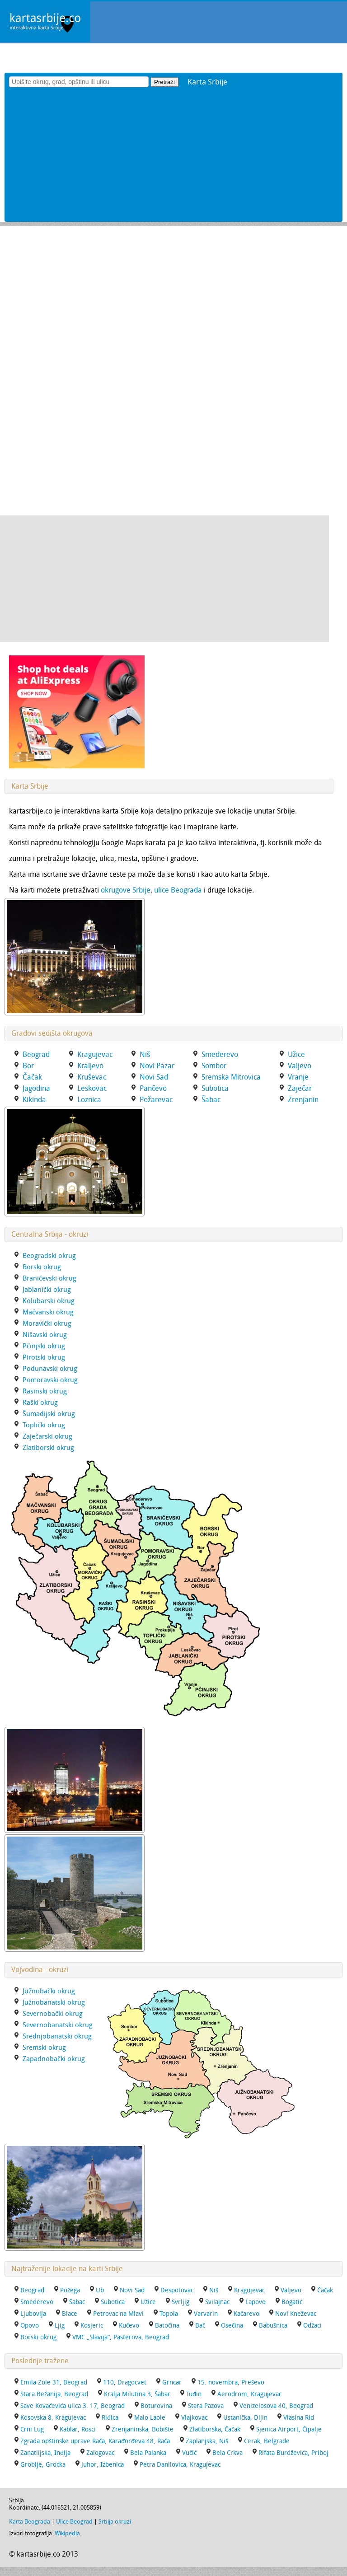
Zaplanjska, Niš (207, 2441)
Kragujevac (249, 2290)
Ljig (60, 2325)
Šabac (77, 2302)
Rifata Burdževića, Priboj (293, 2453)
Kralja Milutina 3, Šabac (137, 2394)
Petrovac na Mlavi (118, 2314)
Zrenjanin (303, 1099)
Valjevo (291, 2290)
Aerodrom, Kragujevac (249, 2394)
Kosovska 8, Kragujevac (53, 2418)
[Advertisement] (173, 158)
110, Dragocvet (124, 2382)
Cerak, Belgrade (267, 2441)
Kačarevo (246, 2314)
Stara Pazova (206, 2406)
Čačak (325, 2290)
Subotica (113, 2302)
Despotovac (176, 2290)
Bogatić (291, 2302)
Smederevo (36, 2302)
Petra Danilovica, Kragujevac (180, 2464)
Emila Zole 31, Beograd (53, 2382)
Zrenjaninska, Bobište (143, 2429)
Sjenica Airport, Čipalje (289, 2429)
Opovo (29, 2325)
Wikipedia (67, 2533)
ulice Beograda (178, 890)
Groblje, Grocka (43, 2464)
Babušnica (273, 2325)
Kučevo (129, 2325)
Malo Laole (149, 2418)
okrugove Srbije (125, 890)
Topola (168, 2314)
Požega (70, 2290)
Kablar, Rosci (78, 2429)
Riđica (110, 2418)
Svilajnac (217, 2302)
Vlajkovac (194, 2418)
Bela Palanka (148, 2453)
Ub (100, 2290)
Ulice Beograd (74, 2521)
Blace (69, 2314)
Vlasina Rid (298, 2418)
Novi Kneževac (295, 2314)
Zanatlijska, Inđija (45, 2453)
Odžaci (312, 2325)
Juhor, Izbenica (102, 2464)
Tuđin (194, 2394)
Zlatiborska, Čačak (214, 2429)
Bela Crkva (227, 2453)
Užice (148, 2302)
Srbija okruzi (114, 2521)
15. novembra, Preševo (230, 2382)
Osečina (232, 2325)
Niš (213, 2290)
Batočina (167, 2325)
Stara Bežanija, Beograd (54, 2394)
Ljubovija (33, 2314)
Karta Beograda (29, 2521)
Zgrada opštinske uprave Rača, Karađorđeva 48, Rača (95, 2441)
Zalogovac (100, 2453)
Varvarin (206, 2314)
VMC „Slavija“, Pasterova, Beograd (120, 2337)
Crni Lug (32, 2429)
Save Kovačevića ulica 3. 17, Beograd (72, 2406)
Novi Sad (132, 2290)
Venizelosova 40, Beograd (276, 2406)
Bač (200, 2325)
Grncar (172, 2382)
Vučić (189, 2453)
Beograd (32, 2290)
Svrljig (180, 2302)
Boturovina (156, 2406)
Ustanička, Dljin (245, 2418)
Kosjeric (91, 2325)
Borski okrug (38, 2337)
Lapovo (255, 2302)
